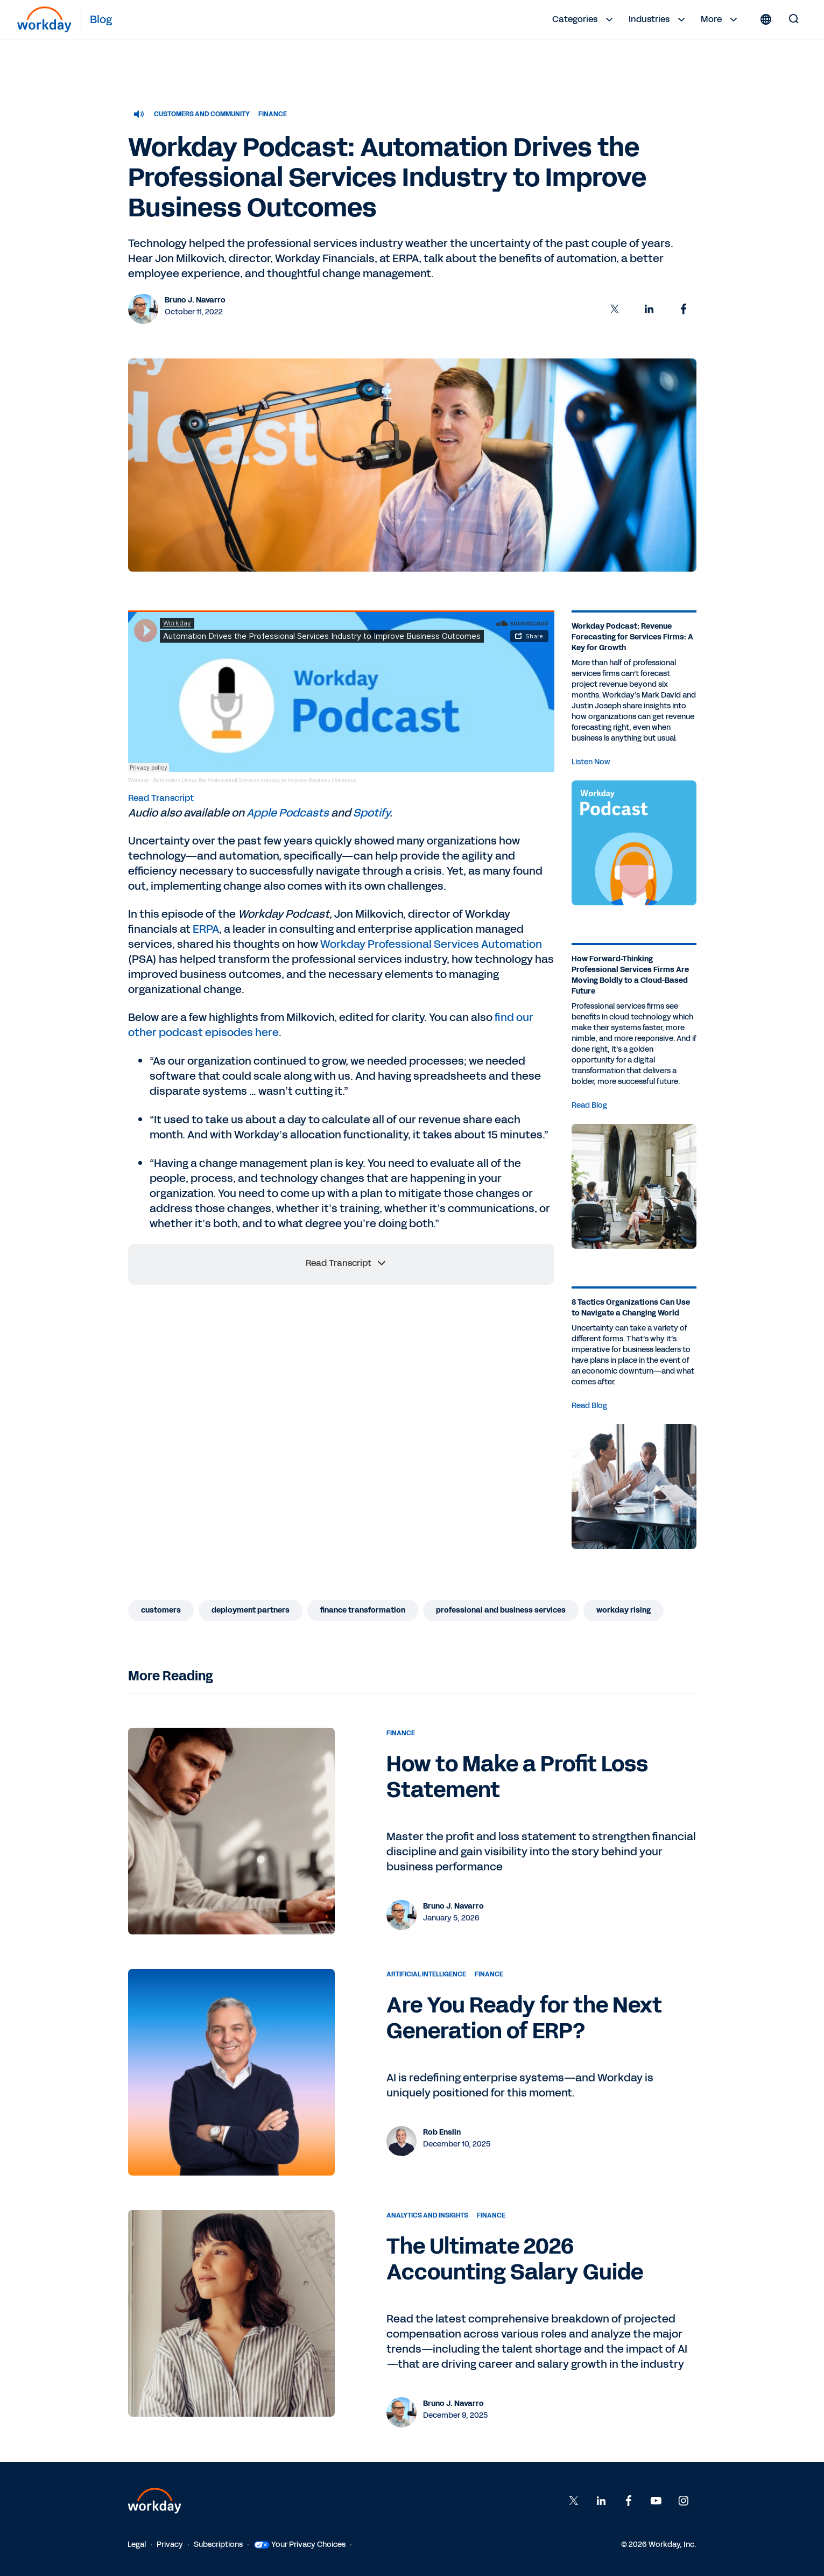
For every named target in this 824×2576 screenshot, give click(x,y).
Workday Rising (623, 1610)
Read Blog (589, 1105)
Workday (138, 780)
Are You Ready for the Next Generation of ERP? (524, 2018)
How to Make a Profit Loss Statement (517, 1777)
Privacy (170, 2544)
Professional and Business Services (501, 1610)
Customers (161, 1610)
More (720, 19)
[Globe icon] (766, 19)
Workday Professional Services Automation (431, 944)
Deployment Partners (251, 1610)
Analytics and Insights (427, 2215)
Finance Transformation (362, 1610)
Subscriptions (218, 2544)
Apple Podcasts (288, 812)
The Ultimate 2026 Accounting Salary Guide (514, 2260)
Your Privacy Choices (299, 2544)
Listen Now (591, 762)
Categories (584, 19)
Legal (137, 2544)
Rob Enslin (442, 2132)
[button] (615, 309)
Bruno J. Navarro (195, 300)
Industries (658, 19)
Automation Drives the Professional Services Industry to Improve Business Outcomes (254, 780)
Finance (272, 114)
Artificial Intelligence (426, 1974)
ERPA (206, 929)
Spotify (371, 812)
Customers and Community (202, 114)
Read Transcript (161, 798)
